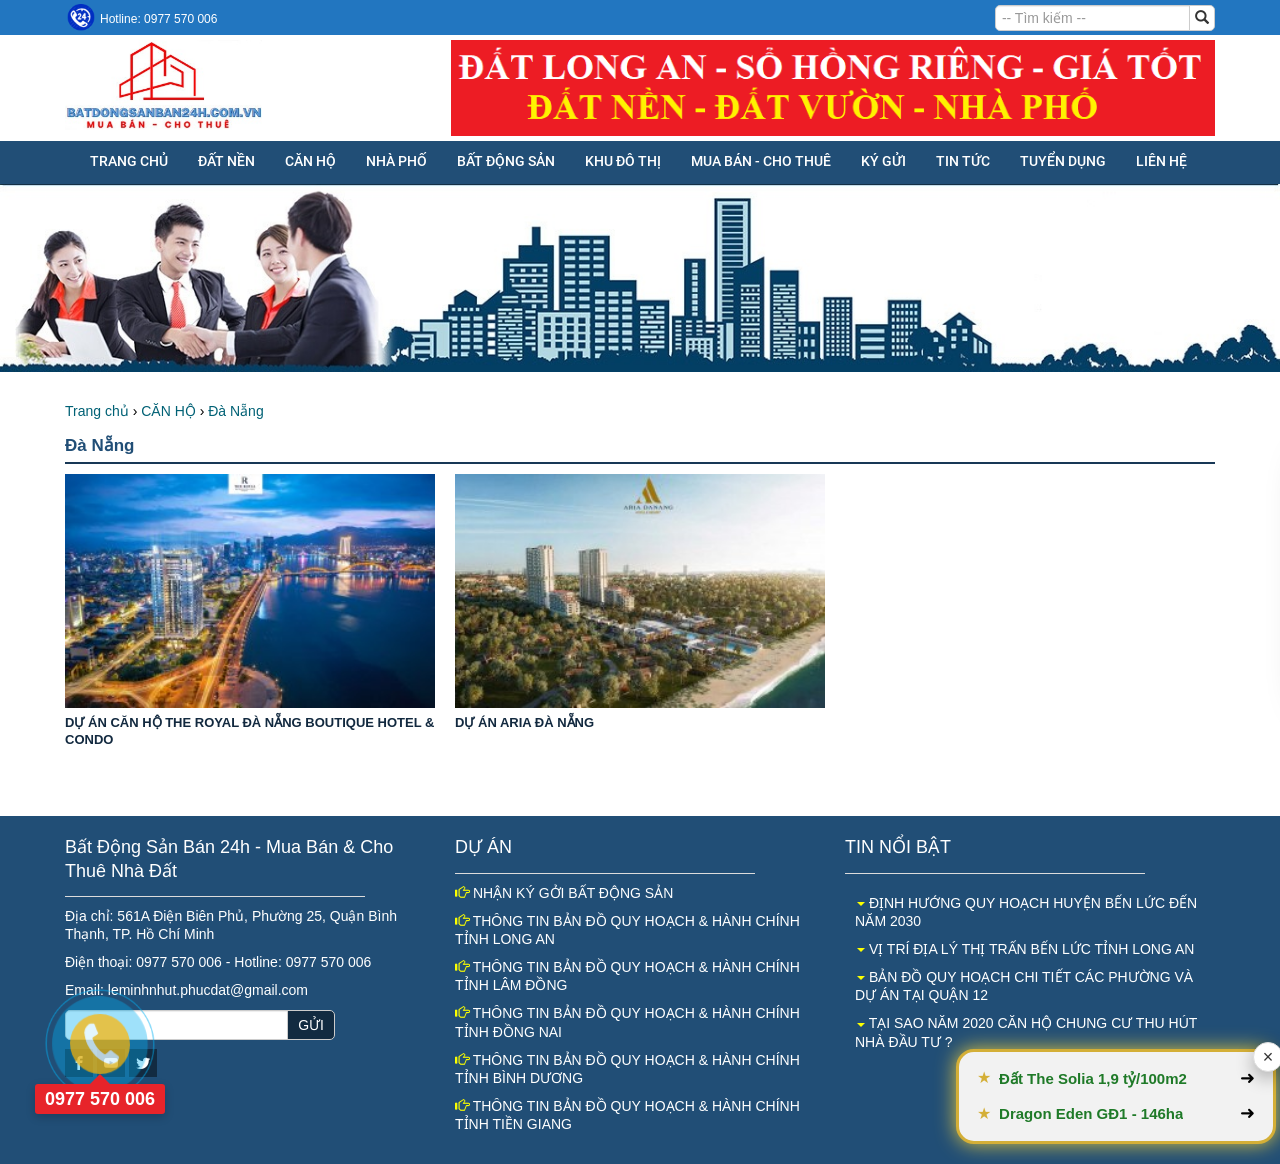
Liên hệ (1161, 161)
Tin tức (963, 161)
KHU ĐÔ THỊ (623, 161)
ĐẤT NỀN (226, 161)
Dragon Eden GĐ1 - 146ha (1126, 1113)
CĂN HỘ (310, 161)
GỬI (311, 1025)
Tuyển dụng (1063, 161)
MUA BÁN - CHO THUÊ (761, 161)
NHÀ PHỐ (396, 161)
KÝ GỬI (883, 161)
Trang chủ (129, 161)
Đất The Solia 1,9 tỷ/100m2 (1128, 1078)
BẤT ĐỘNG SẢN (506, 161)
